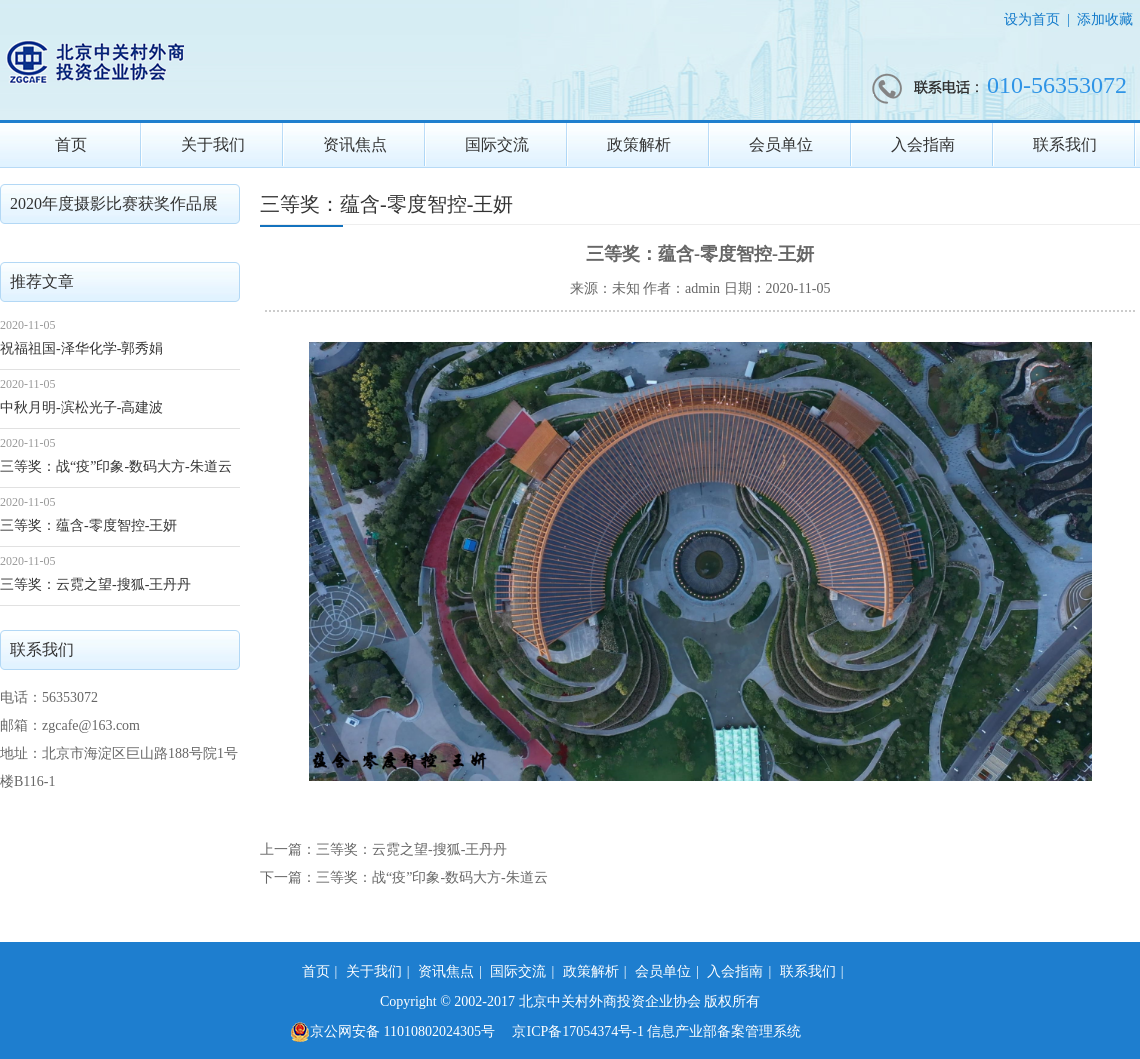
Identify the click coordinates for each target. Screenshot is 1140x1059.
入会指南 (923, 144)
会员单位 (781, 144)
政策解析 (639, 144)
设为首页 (1032, 19)
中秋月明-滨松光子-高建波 (81, 407)
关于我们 (213, 144)
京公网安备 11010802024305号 (392, 1032)
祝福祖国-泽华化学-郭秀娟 (81, 348)
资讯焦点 (355, 144)
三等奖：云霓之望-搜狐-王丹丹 (95, 584)
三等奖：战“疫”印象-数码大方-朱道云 (116, 466)
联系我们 (1065, 144)
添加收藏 (1105, 19)
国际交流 (497, 144)
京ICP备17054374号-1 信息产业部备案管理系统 (656, 1031)
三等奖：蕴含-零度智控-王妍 (88, 525)
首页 (71, 144)
